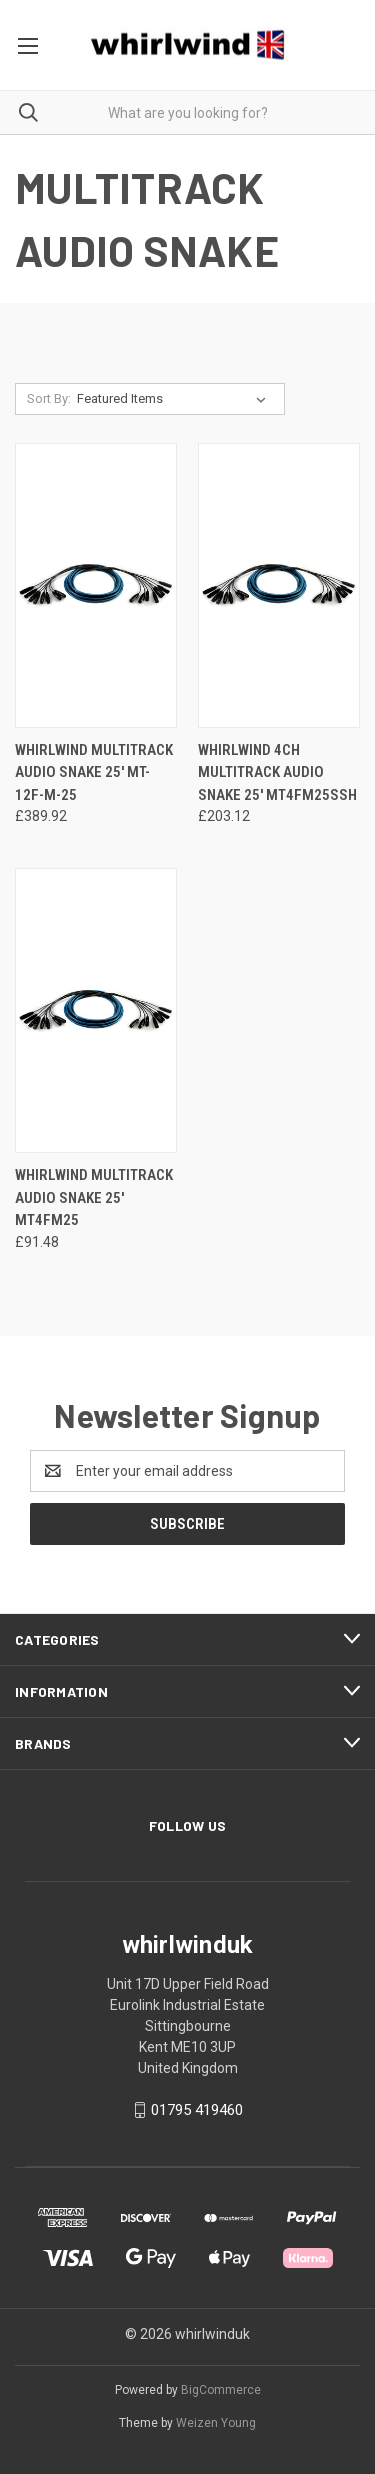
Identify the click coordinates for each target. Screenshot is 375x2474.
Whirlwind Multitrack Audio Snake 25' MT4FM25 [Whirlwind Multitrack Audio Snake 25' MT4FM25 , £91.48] (94, 1197)
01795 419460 (197, 2110)
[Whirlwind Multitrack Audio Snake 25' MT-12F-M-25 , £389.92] (96, 585)
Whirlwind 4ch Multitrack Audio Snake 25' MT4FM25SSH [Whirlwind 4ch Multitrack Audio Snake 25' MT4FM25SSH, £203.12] (277, 772)
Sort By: (49, 398)
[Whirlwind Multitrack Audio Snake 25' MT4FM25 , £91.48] (96, 1010)
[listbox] (175, 399)
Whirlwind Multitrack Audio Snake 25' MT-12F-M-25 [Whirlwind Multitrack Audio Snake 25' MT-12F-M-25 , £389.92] (94, 772)
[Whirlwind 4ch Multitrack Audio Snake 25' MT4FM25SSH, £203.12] (279, 585)
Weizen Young (216, 2423)
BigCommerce (221, 2390)
